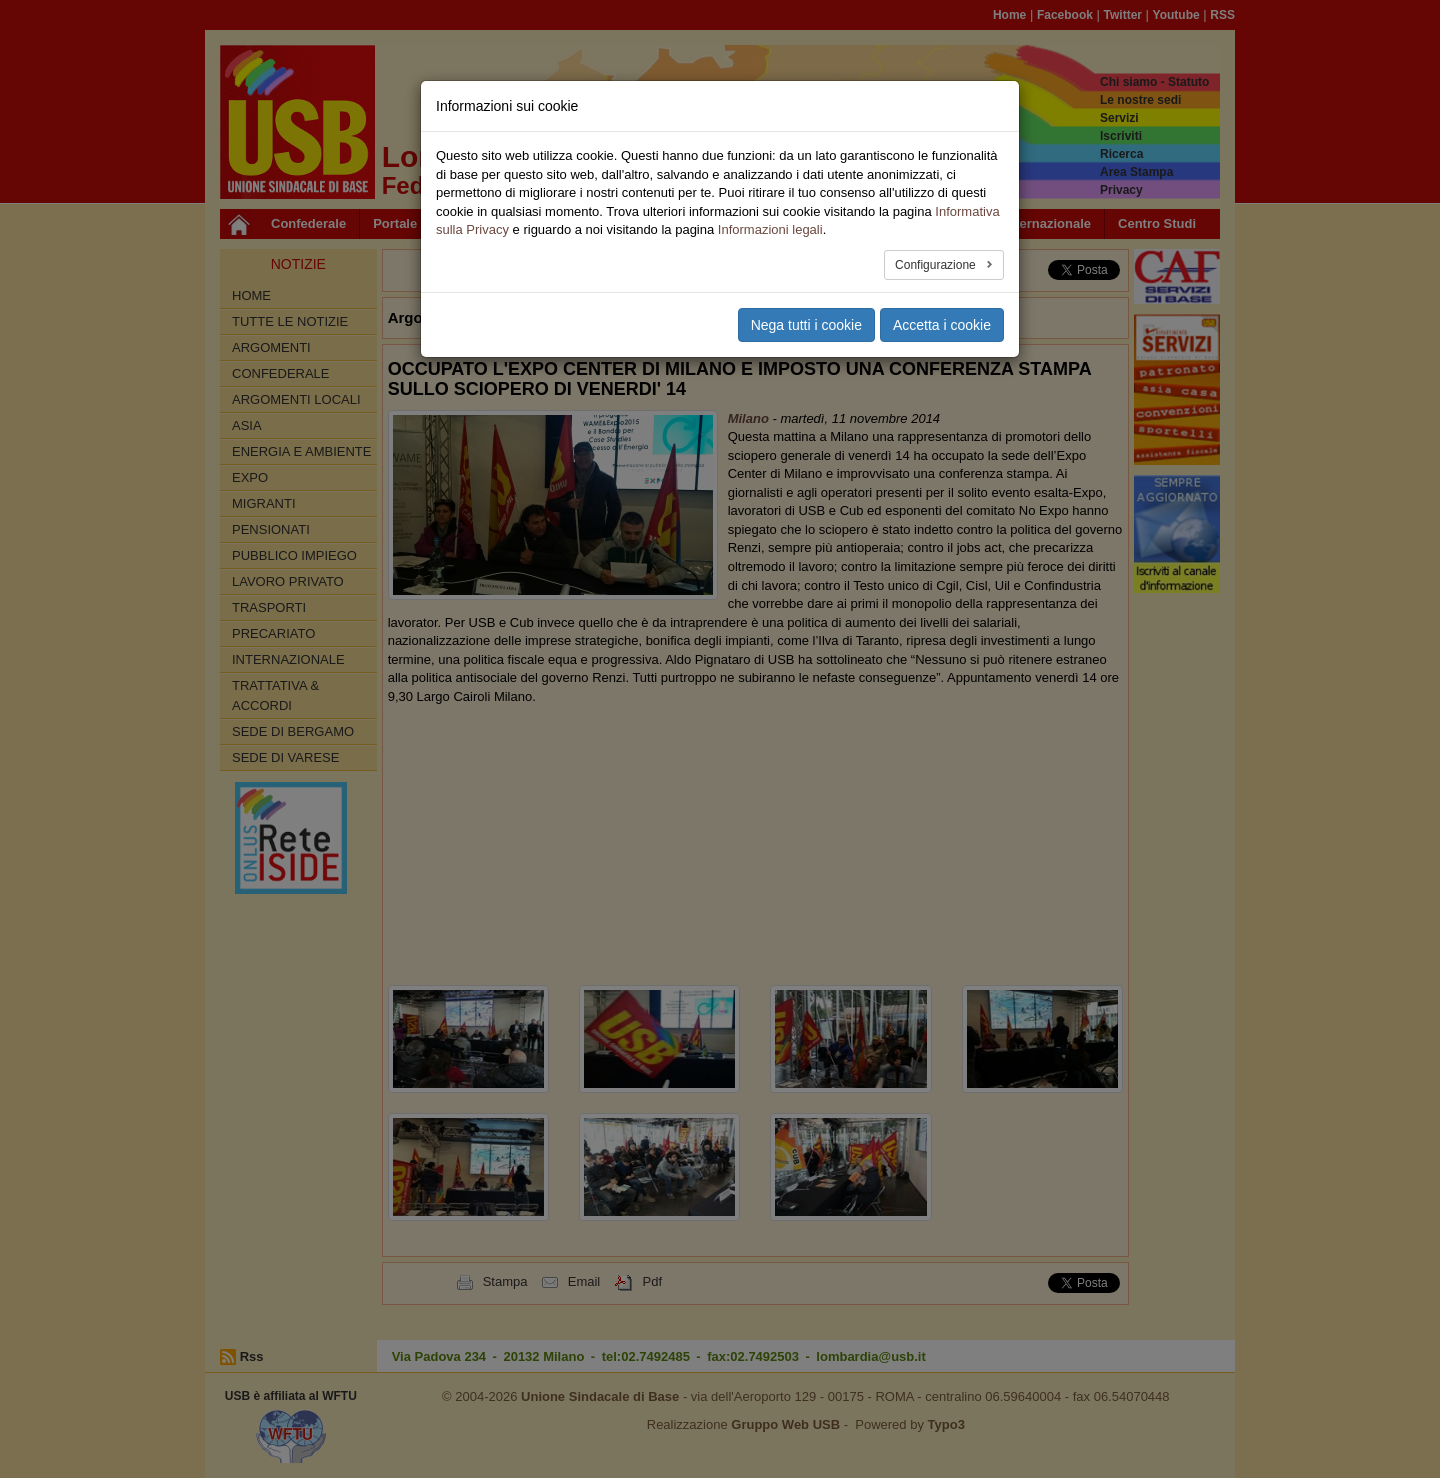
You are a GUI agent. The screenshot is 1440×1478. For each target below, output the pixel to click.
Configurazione (937, 265)
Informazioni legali (770, 229)
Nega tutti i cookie (806, 325)
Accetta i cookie (942, 325)
